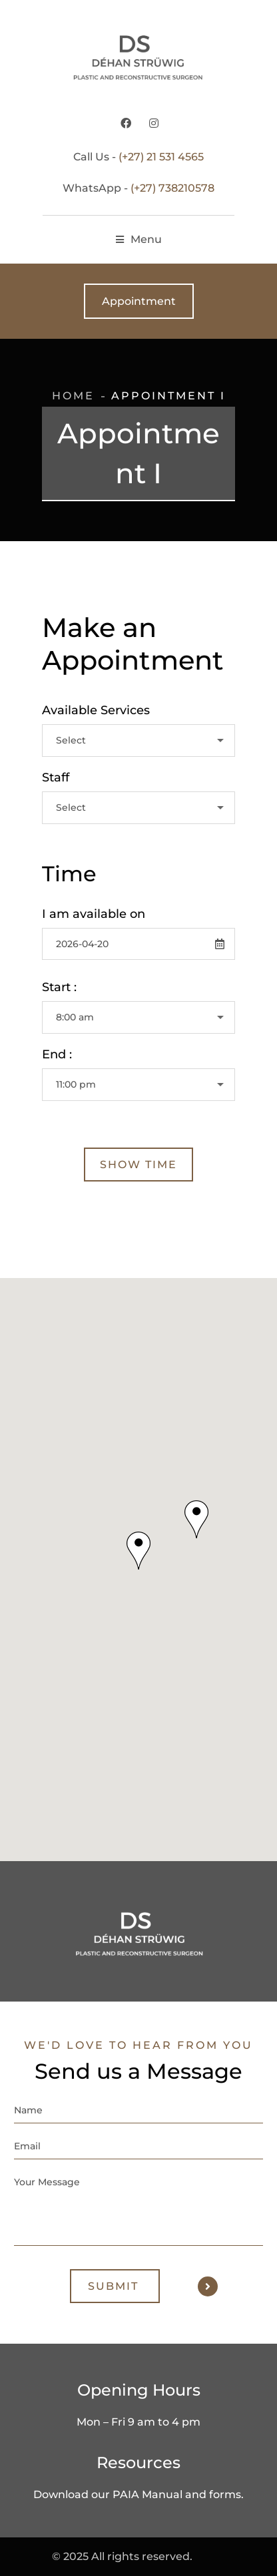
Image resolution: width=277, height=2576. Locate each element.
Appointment (139, 301)
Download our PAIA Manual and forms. (138, 2494)
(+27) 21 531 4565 (161, 156)
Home (73, 395)
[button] (138, 1551)
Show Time (138, 1164)
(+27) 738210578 (172, 188)
